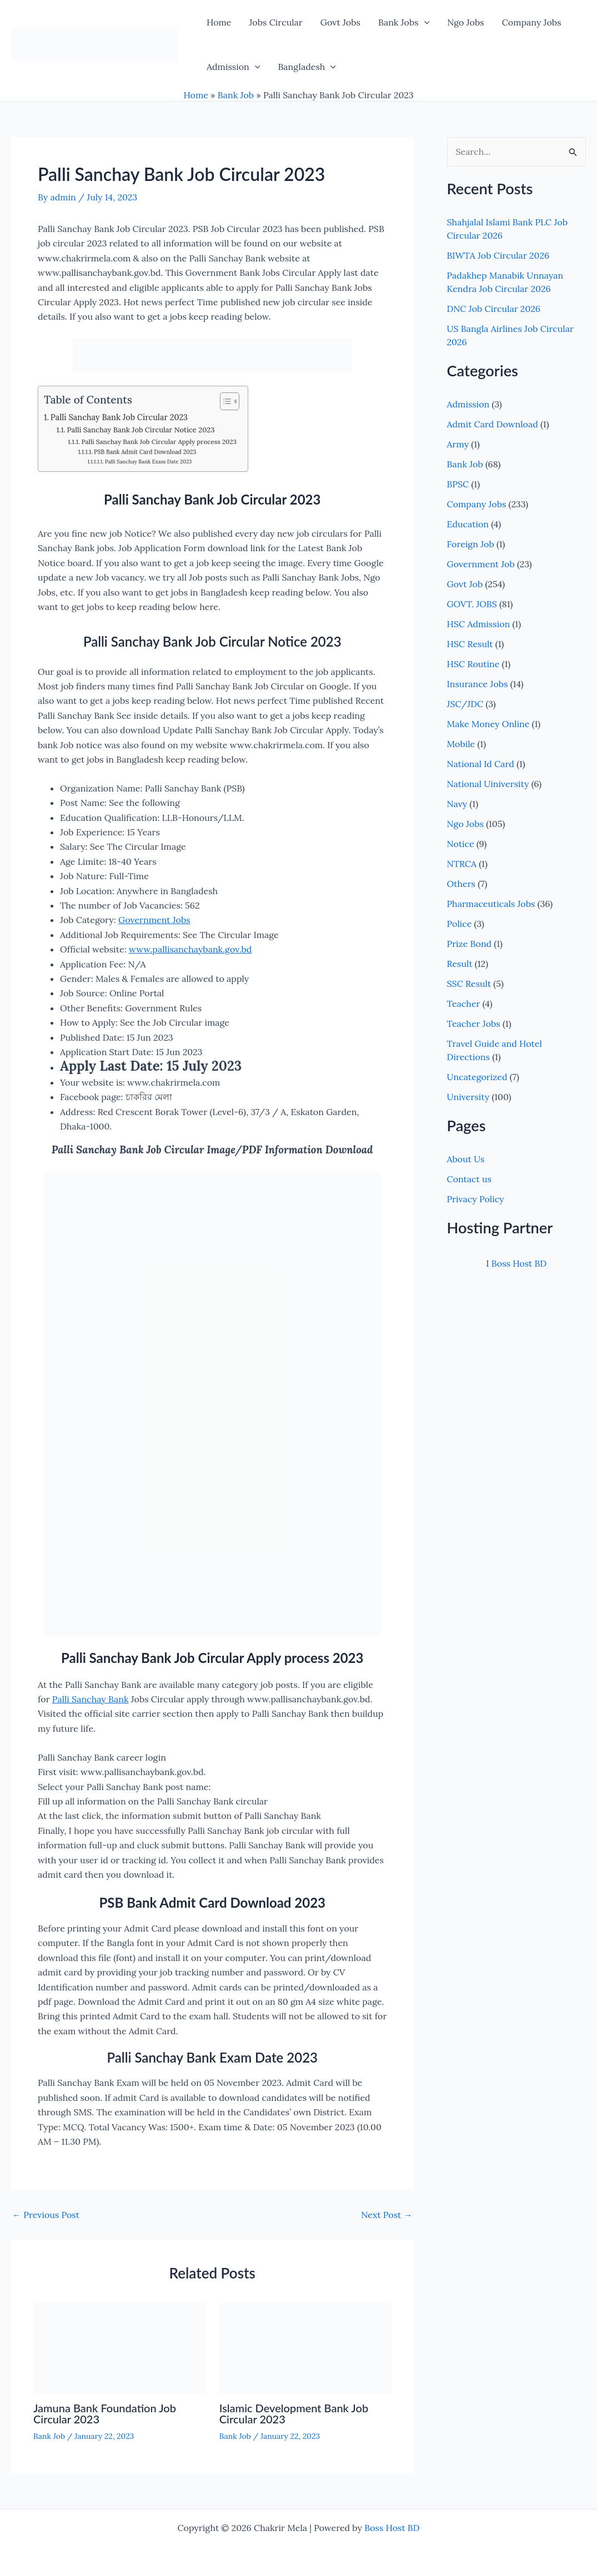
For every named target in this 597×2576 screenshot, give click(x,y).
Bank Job (236, 94)
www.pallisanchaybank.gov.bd (190, 949)
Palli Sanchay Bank (90, 1699)
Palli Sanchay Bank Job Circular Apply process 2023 (159, 441)
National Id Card (480, 763)
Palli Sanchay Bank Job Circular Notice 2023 (141, 430)
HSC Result (470, 643)
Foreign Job (470, 544)
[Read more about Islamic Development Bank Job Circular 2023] (305, 2346)
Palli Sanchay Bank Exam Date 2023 (148, 461)
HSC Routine (473, 663)
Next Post (386, 2214)
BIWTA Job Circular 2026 (498, 255)
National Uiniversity (488, 783)
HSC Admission (478, 623)
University (468, 1096)
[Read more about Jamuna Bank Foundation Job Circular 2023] (119, 2346)
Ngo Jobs (465, 22)
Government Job (481, 563)
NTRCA (462, 863)
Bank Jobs (403, 22)
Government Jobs (154, 919)
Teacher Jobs (473, 1023)
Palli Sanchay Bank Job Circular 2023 (119, 417)
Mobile (461, 743)
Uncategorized (477, 1076)
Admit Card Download (492, 424)
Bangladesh (307, 66)
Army (458, 444)
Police (459, 923)
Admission (233, 66)
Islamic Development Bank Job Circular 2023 (293, 2413)
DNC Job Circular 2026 (494, 308)
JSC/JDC (465, 703)
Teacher (463, 1003)
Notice (460, 843)
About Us (466, 1159)
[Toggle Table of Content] (224, 401)
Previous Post (45, 2214)
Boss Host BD (518, 1263)
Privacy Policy (475, 1198)
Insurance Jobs (477, 683)
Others (461, 883)
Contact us (469, 1178)
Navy (457, 803)
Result (460, 963)
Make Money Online (488, 723)
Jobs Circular (275, 22)
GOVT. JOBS (472, 603)
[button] (424, 22)
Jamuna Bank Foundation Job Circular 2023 (104, 2413)
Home (219, 22)
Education (468, 524)
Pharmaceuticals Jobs (491, 903)
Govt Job (465, 583)
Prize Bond (469, 943)
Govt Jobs (340, 22)
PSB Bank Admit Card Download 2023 (145, 452)
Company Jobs (531, 22)
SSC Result (469, 983)
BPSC (458, 484)
